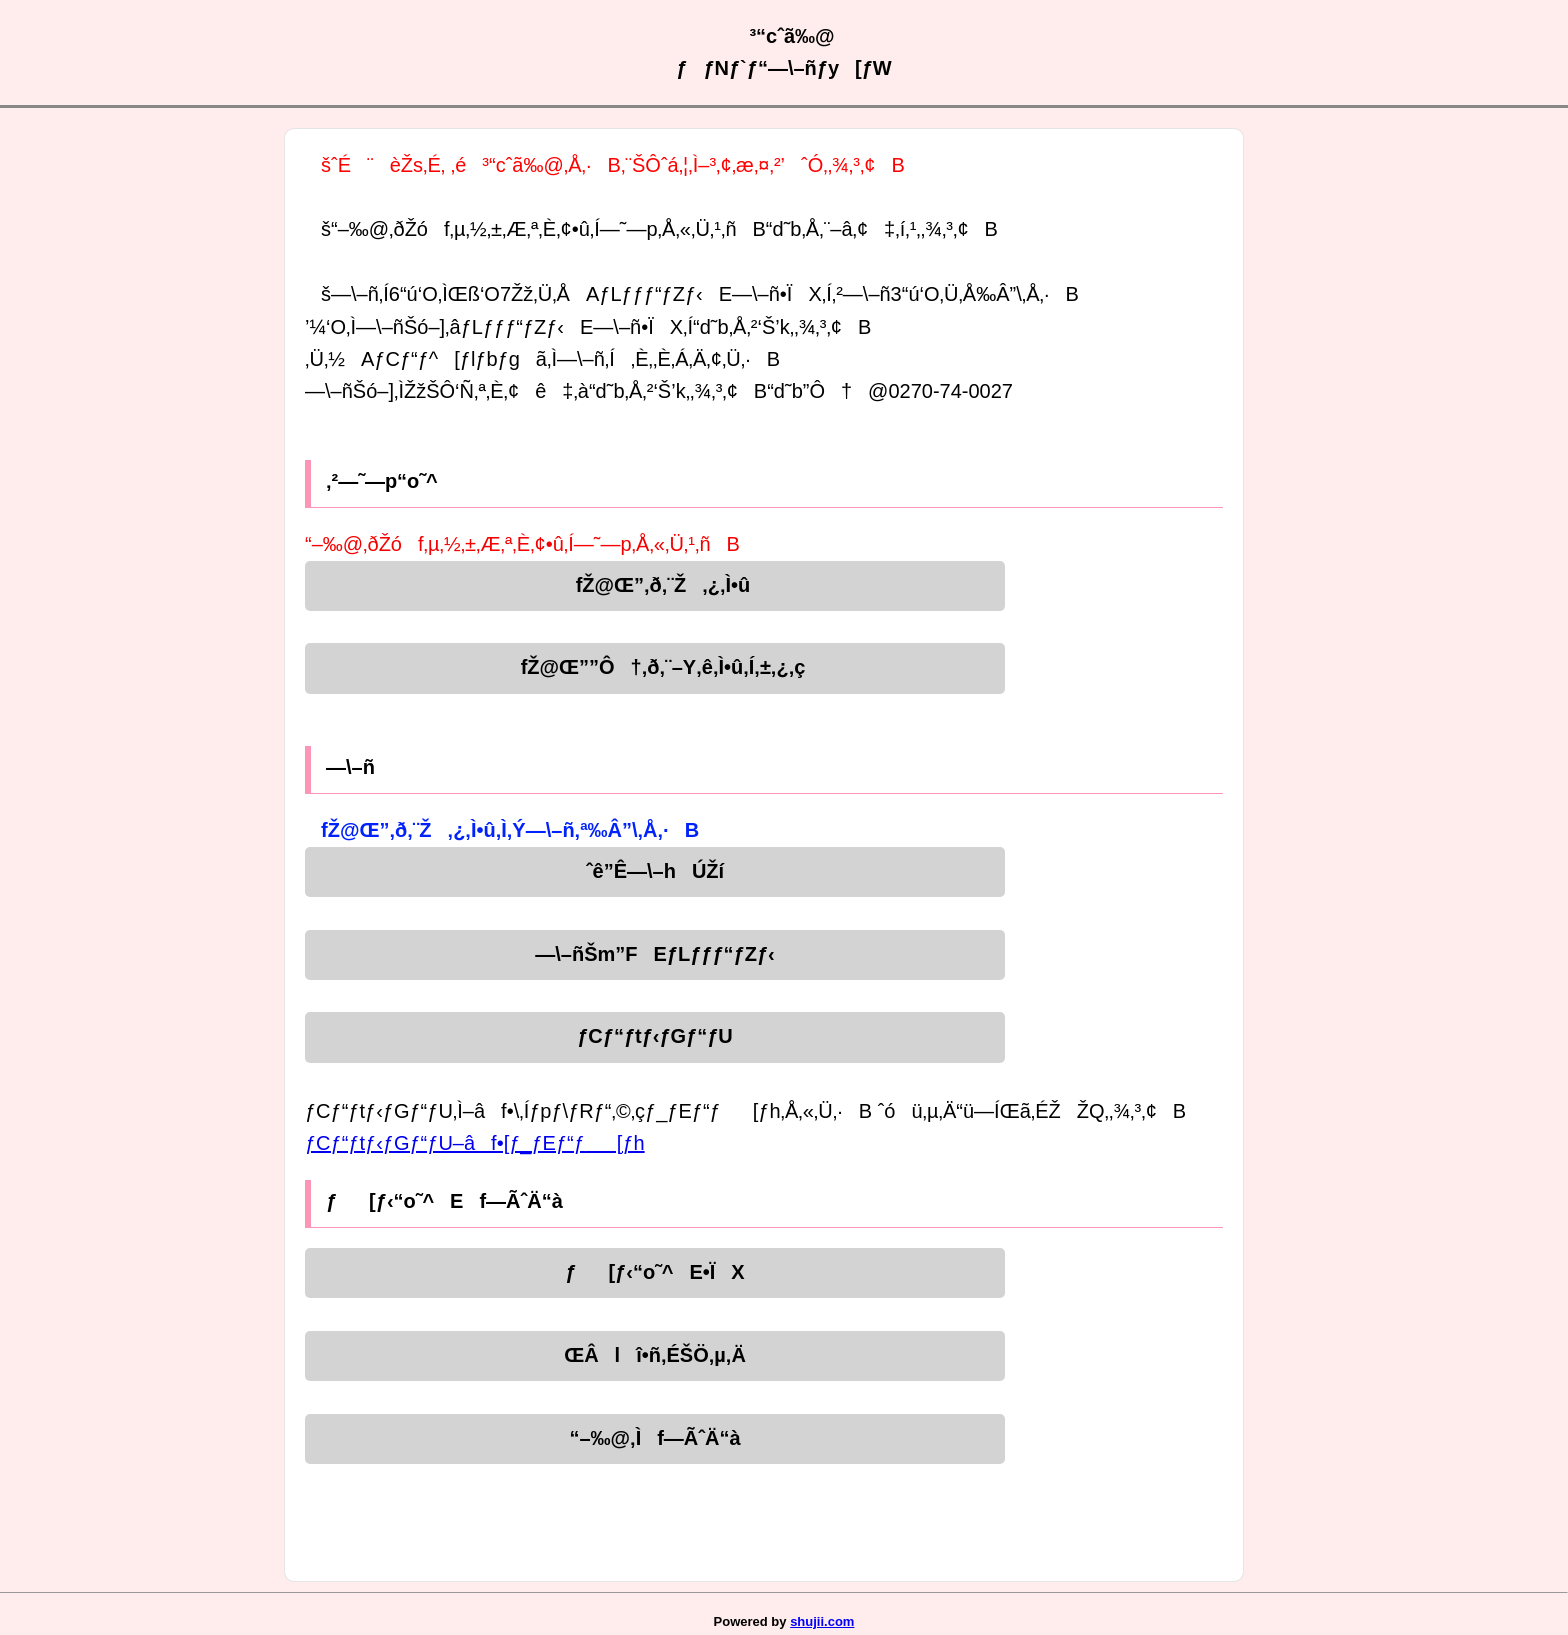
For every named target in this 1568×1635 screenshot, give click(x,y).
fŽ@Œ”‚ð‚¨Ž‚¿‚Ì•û (655, 585)
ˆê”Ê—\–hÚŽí (655, 871)
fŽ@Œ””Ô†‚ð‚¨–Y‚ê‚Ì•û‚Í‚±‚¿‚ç (655, 667)
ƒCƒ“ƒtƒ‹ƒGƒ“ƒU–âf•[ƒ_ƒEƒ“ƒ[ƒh (475, 1143)
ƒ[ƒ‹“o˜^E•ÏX (654, 1272)
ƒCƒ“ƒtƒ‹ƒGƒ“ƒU (655, 1036)
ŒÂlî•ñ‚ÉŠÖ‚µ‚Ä (655, 1355)
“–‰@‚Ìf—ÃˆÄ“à (654, 1438)
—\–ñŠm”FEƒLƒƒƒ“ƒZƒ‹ (654, 954)
